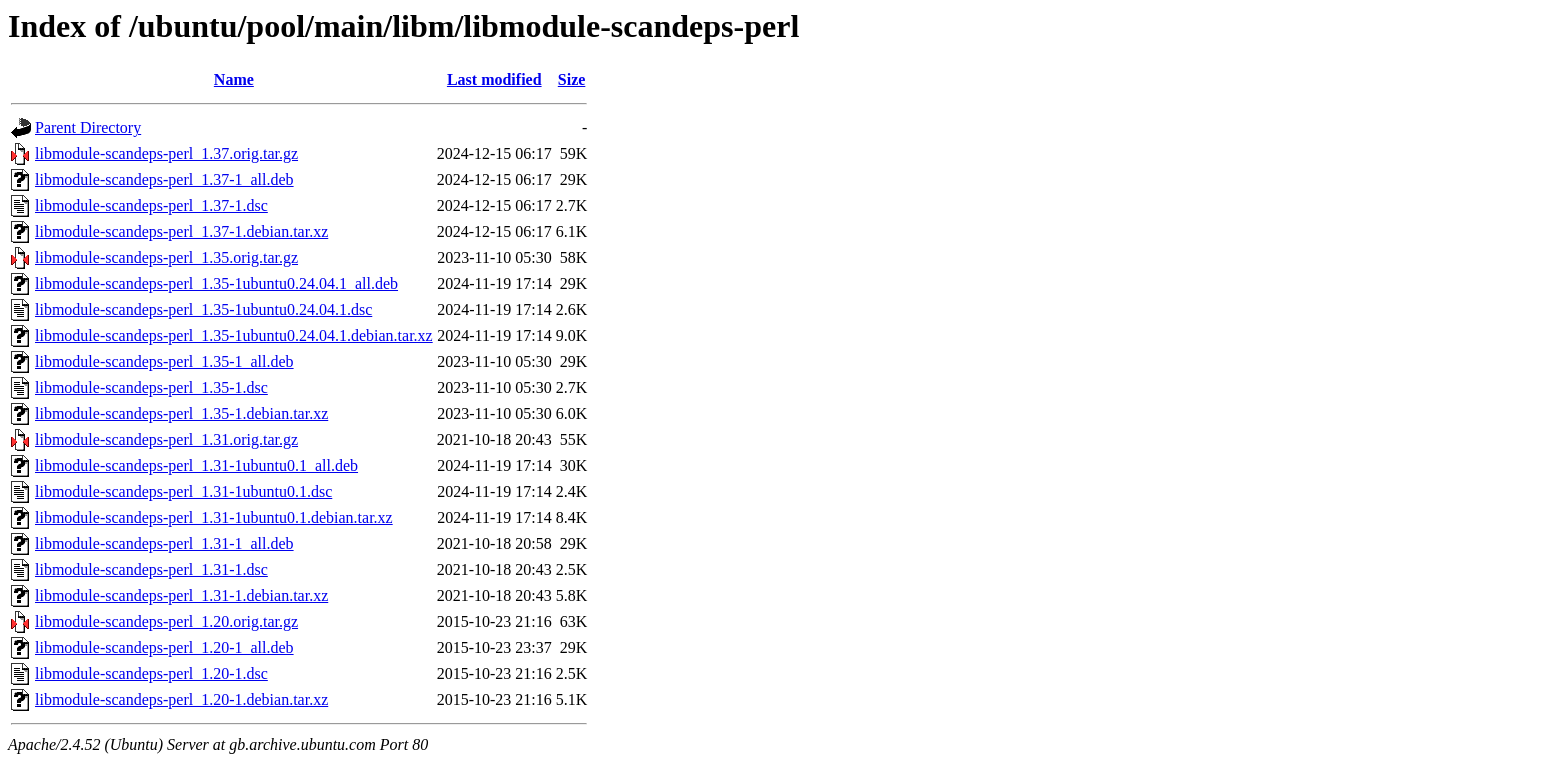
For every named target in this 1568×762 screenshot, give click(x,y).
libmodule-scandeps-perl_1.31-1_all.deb (164, 543)
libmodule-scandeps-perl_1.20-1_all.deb (164, 647)
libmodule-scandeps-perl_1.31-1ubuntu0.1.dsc (183, 491)
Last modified (494, 79)
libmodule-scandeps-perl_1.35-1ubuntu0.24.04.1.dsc (203, 309)
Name (234, 79)
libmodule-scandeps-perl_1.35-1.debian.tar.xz (181, 413)
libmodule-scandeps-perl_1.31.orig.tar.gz (166, 439)
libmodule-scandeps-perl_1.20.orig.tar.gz (166, 621)
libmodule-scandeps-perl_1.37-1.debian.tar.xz (181, 231)
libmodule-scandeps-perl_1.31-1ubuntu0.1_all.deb (196, 465)
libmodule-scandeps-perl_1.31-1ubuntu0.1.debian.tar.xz (214, 517)
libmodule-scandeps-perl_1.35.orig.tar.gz (166, 257)
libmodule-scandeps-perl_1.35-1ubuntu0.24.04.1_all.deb (216, 283)
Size (572, 79)
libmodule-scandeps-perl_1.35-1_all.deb (164, 361)
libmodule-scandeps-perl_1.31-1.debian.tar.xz (181, 595)
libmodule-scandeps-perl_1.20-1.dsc (151, 673)
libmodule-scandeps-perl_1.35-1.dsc (151, 387)
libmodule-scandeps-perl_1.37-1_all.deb (164, 179)
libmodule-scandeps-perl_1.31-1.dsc (151, 569)
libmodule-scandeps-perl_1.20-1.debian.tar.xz (181, 699)
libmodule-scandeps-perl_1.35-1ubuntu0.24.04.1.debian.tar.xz (234, 335)
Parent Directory (88, 127)
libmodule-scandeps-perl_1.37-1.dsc (151, 205)
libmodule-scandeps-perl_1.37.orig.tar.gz (166, 153)
